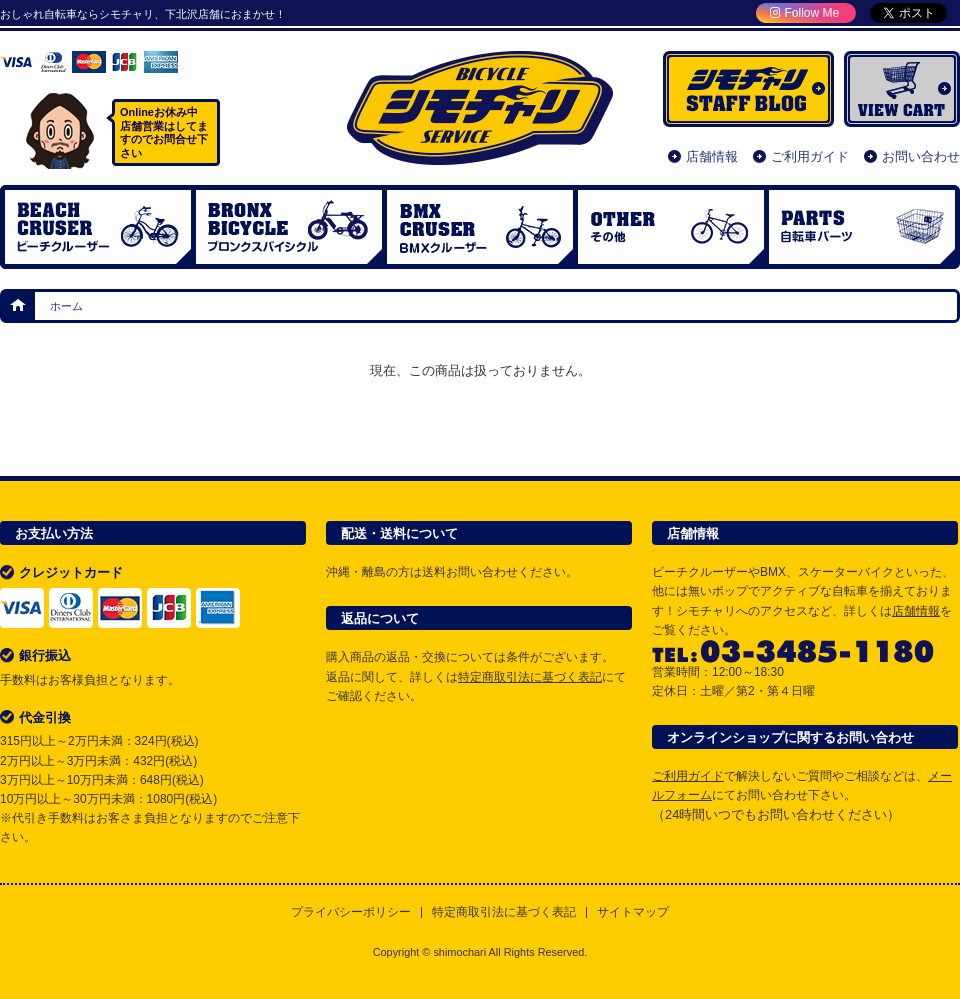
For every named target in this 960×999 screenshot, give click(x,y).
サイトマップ (633, 912)
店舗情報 (712, 156)
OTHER (671, 227)
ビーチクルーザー (98, 227)
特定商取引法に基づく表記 (530, 677)
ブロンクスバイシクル (289, 227)
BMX (480, 227)
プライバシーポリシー (351, 912)
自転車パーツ (862, 227)
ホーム (19, 306)
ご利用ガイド (810, 156)
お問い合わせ (921, 156)
